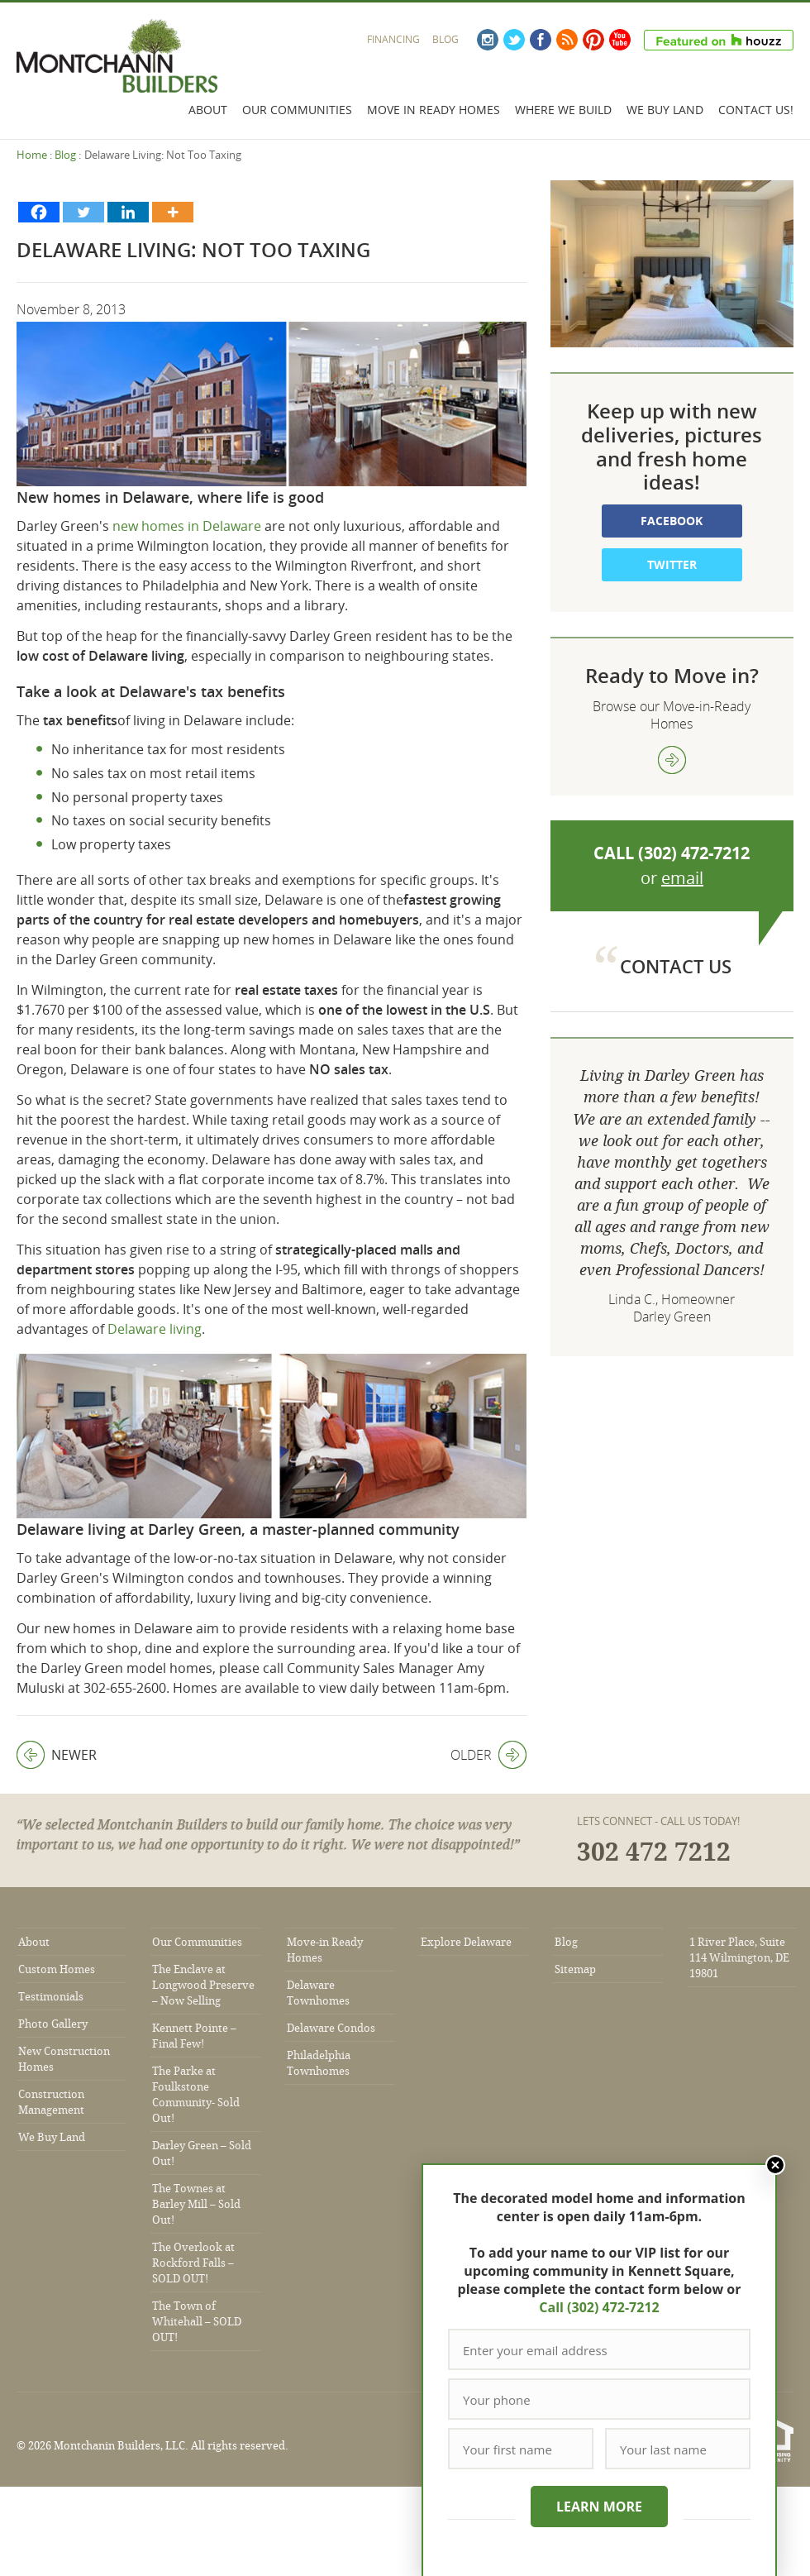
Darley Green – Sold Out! (201, 2153)
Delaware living (154, 1329)
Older (488, 1755)
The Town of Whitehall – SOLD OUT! (196, 2322)
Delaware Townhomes (318, 1993)
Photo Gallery (53, 2024)
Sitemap (575, 1969)
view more (672, 760)
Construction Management (51, 2102)
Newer (57, 1755)
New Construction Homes (64, 2059)
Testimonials (50, 1997)
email (682, 878)
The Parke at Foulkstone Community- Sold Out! (196, 2094)
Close (775, 2165)
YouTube (620, 39)
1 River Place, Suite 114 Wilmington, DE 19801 (739, 1958)
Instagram (487, 39)
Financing (393, 39)
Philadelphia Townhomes (318, 2063)
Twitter (514, 39)
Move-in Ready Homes (325, 1950)
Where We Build (563, 109)
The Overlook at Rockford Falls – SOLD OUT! (193, 2263)
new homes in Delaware (188, 526)
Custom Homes (56, 1969)
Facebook (540, 39)
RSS (567, 39)
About (207, 109)
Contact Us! (755, 109)
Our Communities (297, 109)
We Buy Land (665, 109)
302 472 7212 (654, 1852)
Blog (445, 39)
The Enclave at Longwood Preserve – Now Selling (203, 1985)
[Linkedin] (128, 212)
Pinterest (593, 39)
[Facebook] (39, 212)
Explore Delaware (466, 1942)
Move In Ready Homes (433, 109)
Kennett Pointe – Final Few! (194, 2036)
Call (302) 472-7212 (599, 2307)
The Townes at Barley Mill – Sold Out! (196, 2204)
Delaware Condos (331, 2028)
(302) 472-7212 (694, 853)
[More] (172, 212)
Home (32, 154)
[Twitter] (83, 212)
